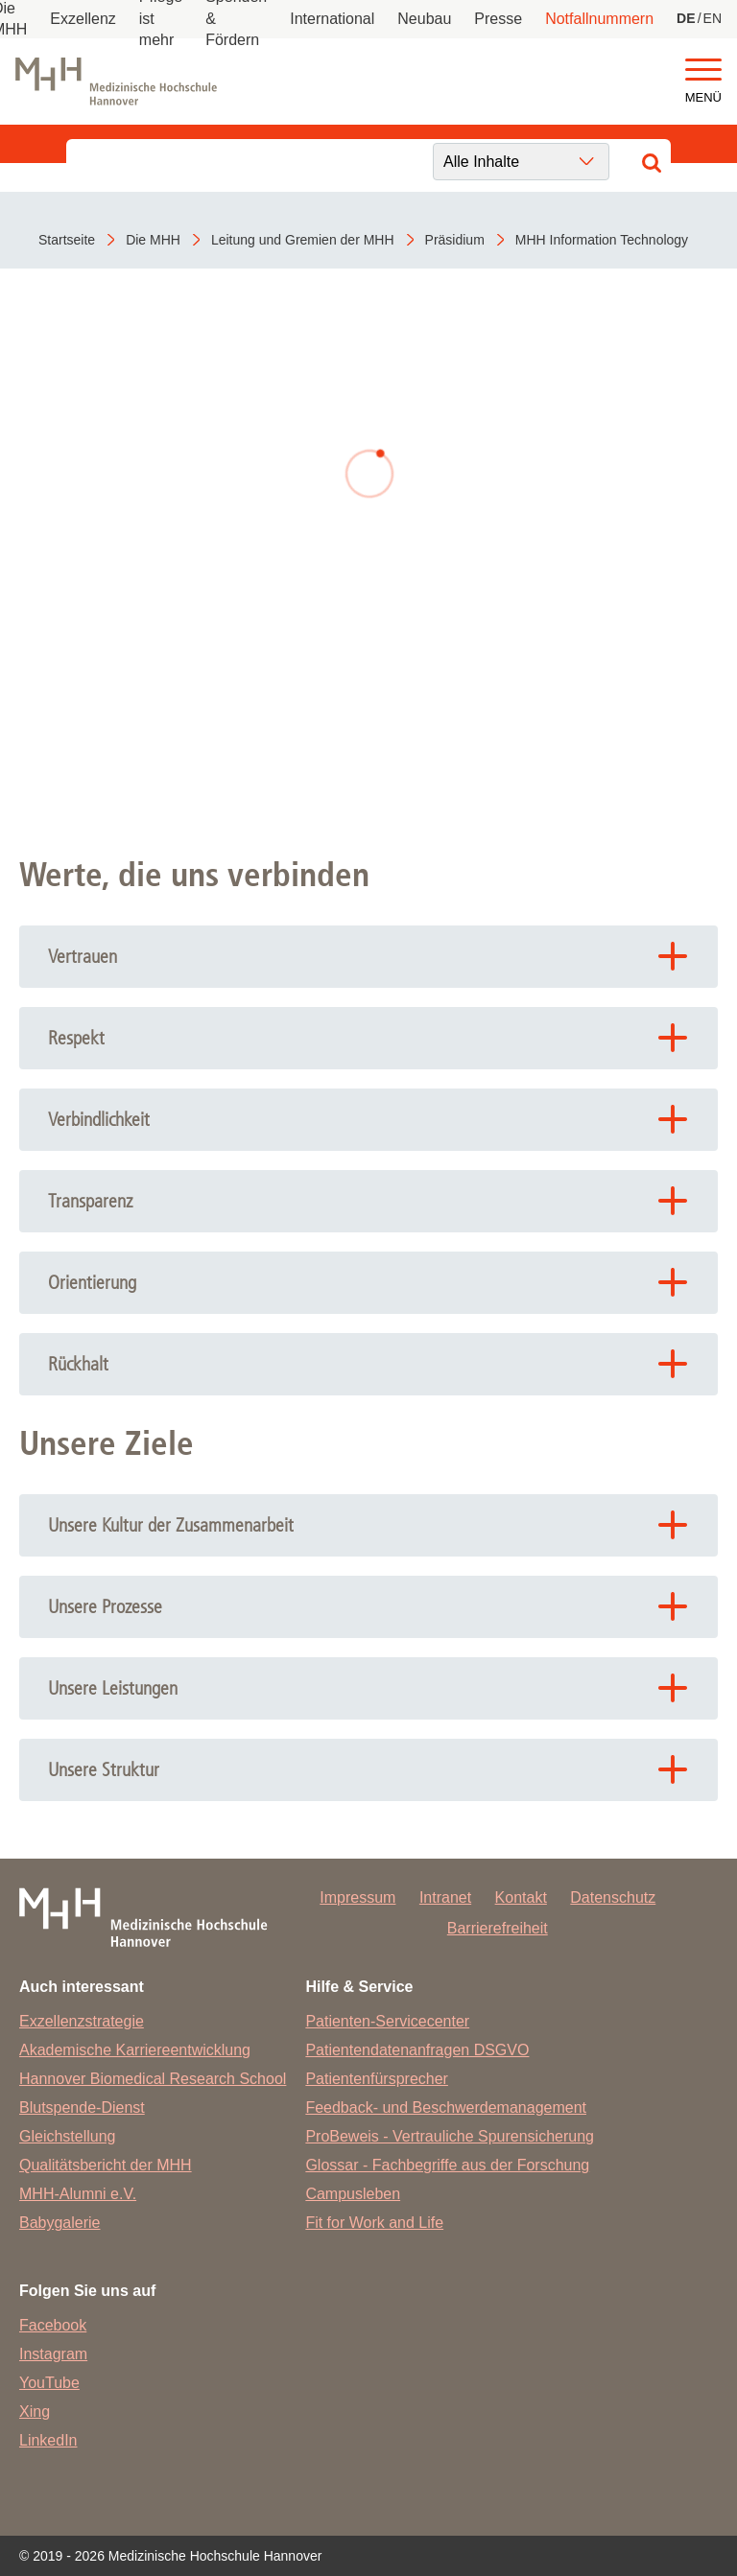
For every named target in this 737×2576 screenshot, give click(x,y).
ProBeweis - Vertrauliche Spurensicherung (449, 2136)
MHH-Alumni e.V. (77, 2194)
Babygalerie (60, 2222)
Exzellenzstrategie (81, 2021)
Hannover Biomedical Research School (152, 2079)
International (332, 19)
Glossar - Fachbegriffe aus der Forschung (447, 2165)
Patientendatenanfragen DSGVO (417, 2050)
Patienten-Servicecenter (387, 2021)
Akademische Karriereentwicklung (134, 2050)
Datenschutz (612, 1897)
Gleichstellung (67, 2136)
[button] (703, 70)
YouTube (49, 2383)
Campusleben (352, 2194)
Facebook (52, 2325)
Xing (34, 2411)
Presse (498, 19)
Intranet (445, 1897)
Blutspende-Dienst (82, 2107)
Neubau (424, 19)
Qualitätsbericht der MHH (105, 2165)
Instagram (53, 2354)
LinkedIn (48, 2440)
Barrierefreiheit (497, 1928)
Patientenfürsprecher (376, 2079)
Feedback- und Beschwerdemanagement (445, 2107)
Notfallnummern (599, 19)
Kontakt (521, 1897)
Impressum (357, 1897)
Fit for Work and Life (374, 2222)
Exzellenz (82, 19)
